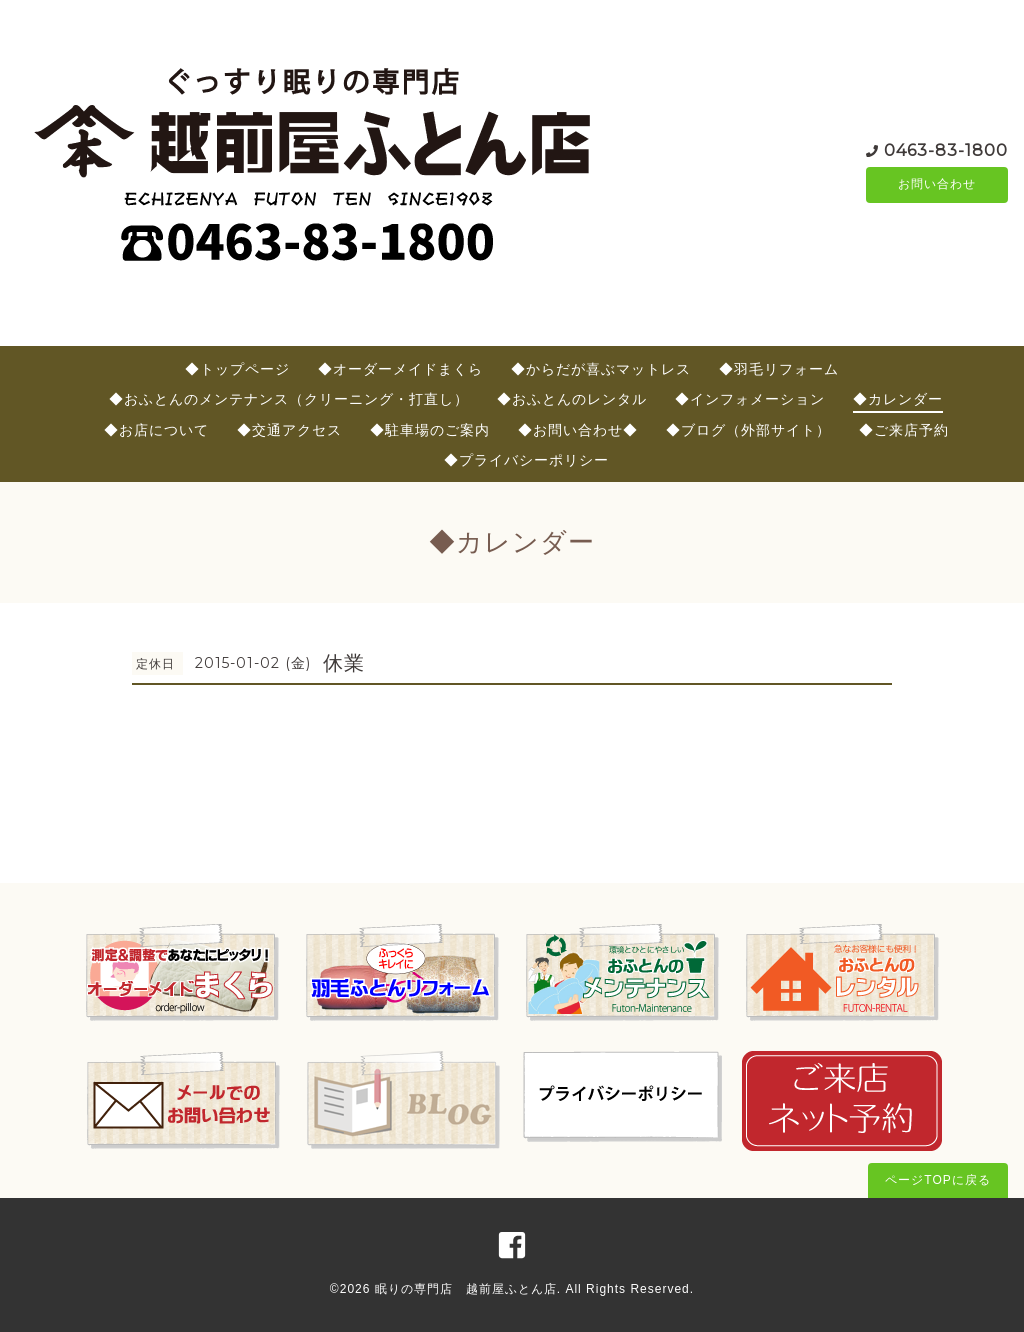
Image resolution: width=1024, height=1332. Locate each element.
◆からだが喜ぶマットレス (601, 369)
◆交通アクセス (289, 430)
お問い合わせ (937, 185)
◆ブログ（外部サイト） (748, 430)
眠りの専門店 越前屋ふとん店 (466, 1289)
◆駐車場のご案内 (430, 430)
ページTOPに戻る (937, 1180)
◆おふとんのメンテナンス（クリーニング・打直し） (289, 399)
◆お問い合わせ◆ (578, 430)
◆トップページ (237, 369)
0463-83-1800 (946, 149)
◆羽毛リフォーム (779, 369)
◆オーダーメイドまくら (400, 369)
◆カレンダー (898, 399)
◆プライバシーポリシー (526, 460)
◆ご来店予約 (904, 430)
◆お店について (156, 430)
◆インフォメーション (750, 399)
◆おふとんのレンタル (572, 399)
